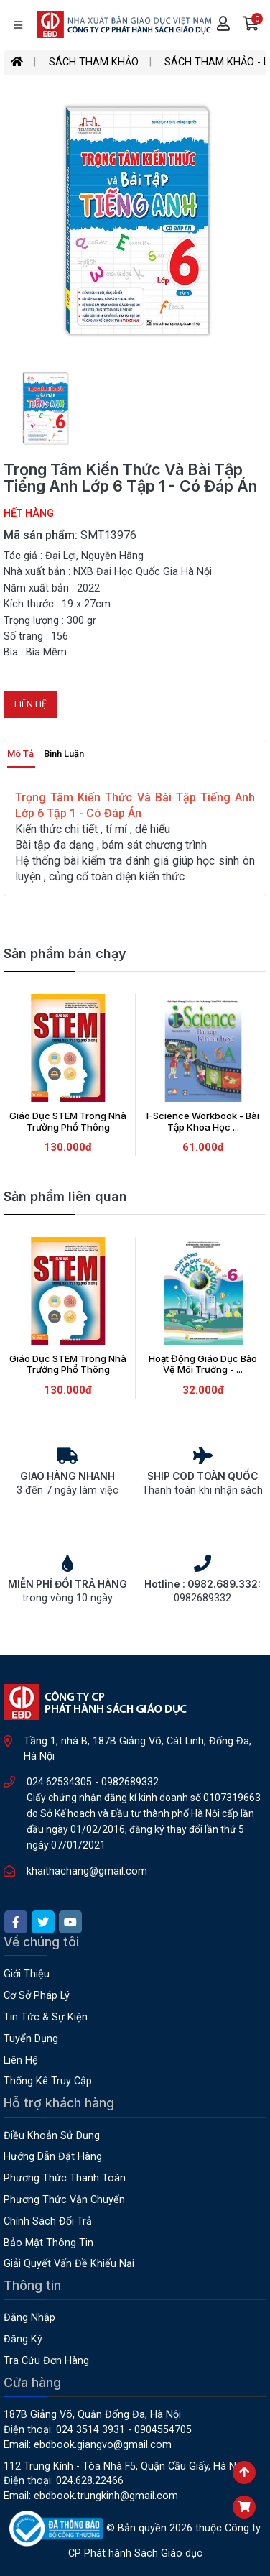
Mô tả (20, 753)
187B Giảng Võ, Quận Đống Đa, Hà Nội (92, 2415)
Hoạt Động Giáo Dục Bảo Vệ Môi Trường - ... (203, 1364)
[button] (251, 25)
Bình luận (64, 753)
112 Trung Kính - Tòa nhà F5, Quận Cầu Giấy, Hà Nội (124, 2466)
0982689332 (130, 1782)
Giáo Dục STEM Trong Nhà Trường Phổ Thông (67, 1121)
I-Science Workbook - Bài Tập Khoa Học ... (202, 1121)
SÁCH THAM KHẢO (94, 62)
